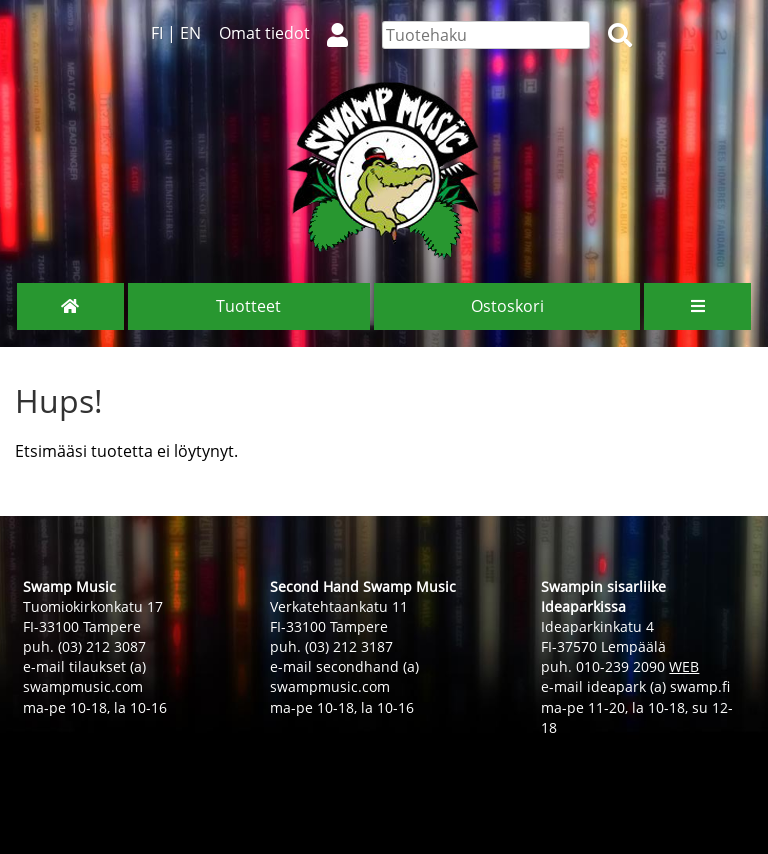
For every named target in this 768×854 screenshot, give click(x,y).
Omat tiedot (291, 33)
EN (190, 33)
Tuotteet (248, 306)
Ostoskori (507, 306)
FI (157, 33)
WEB (684, 666)
